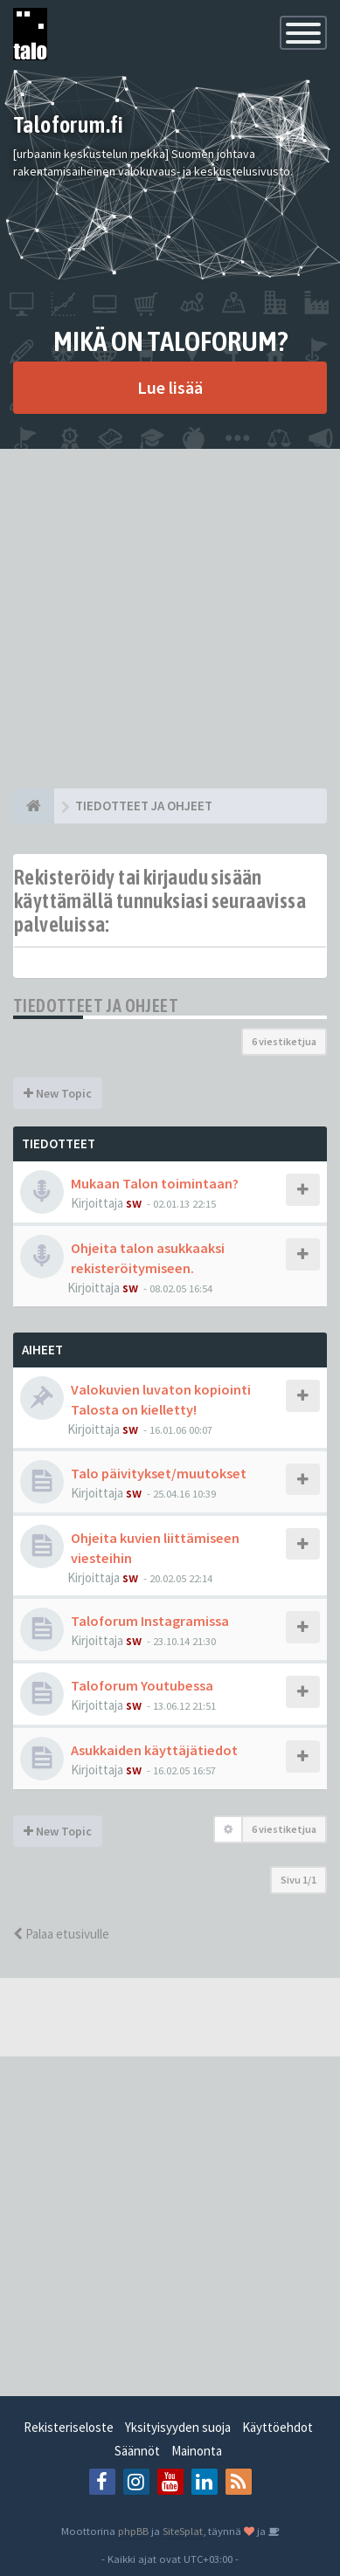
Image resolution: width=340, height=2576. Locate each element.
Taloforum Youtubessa (142, 1685)
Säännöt (137, 2450)
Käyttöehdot (277, 2427)
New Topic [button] (58, 1093)
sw (134, 1203)
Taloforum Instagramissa (150, 1620)
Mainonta (196, 2450)
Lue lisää (170, 387)
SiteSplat (183, 2531)
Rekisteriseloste (69, 2427)
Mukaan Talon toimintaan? (155, 1183)
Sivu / (298, 1879)
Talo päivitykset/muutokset (158, 1473)
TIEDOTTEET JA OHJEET (95, 1005)
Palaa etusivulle (61, 1933)
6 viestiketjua (284, 1041)
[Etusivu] (33, 806)
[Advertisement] (170, 619)
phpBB (133, 2531)
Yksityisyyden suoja (178, 2427)
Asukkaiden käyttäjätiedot (154, 1750)
